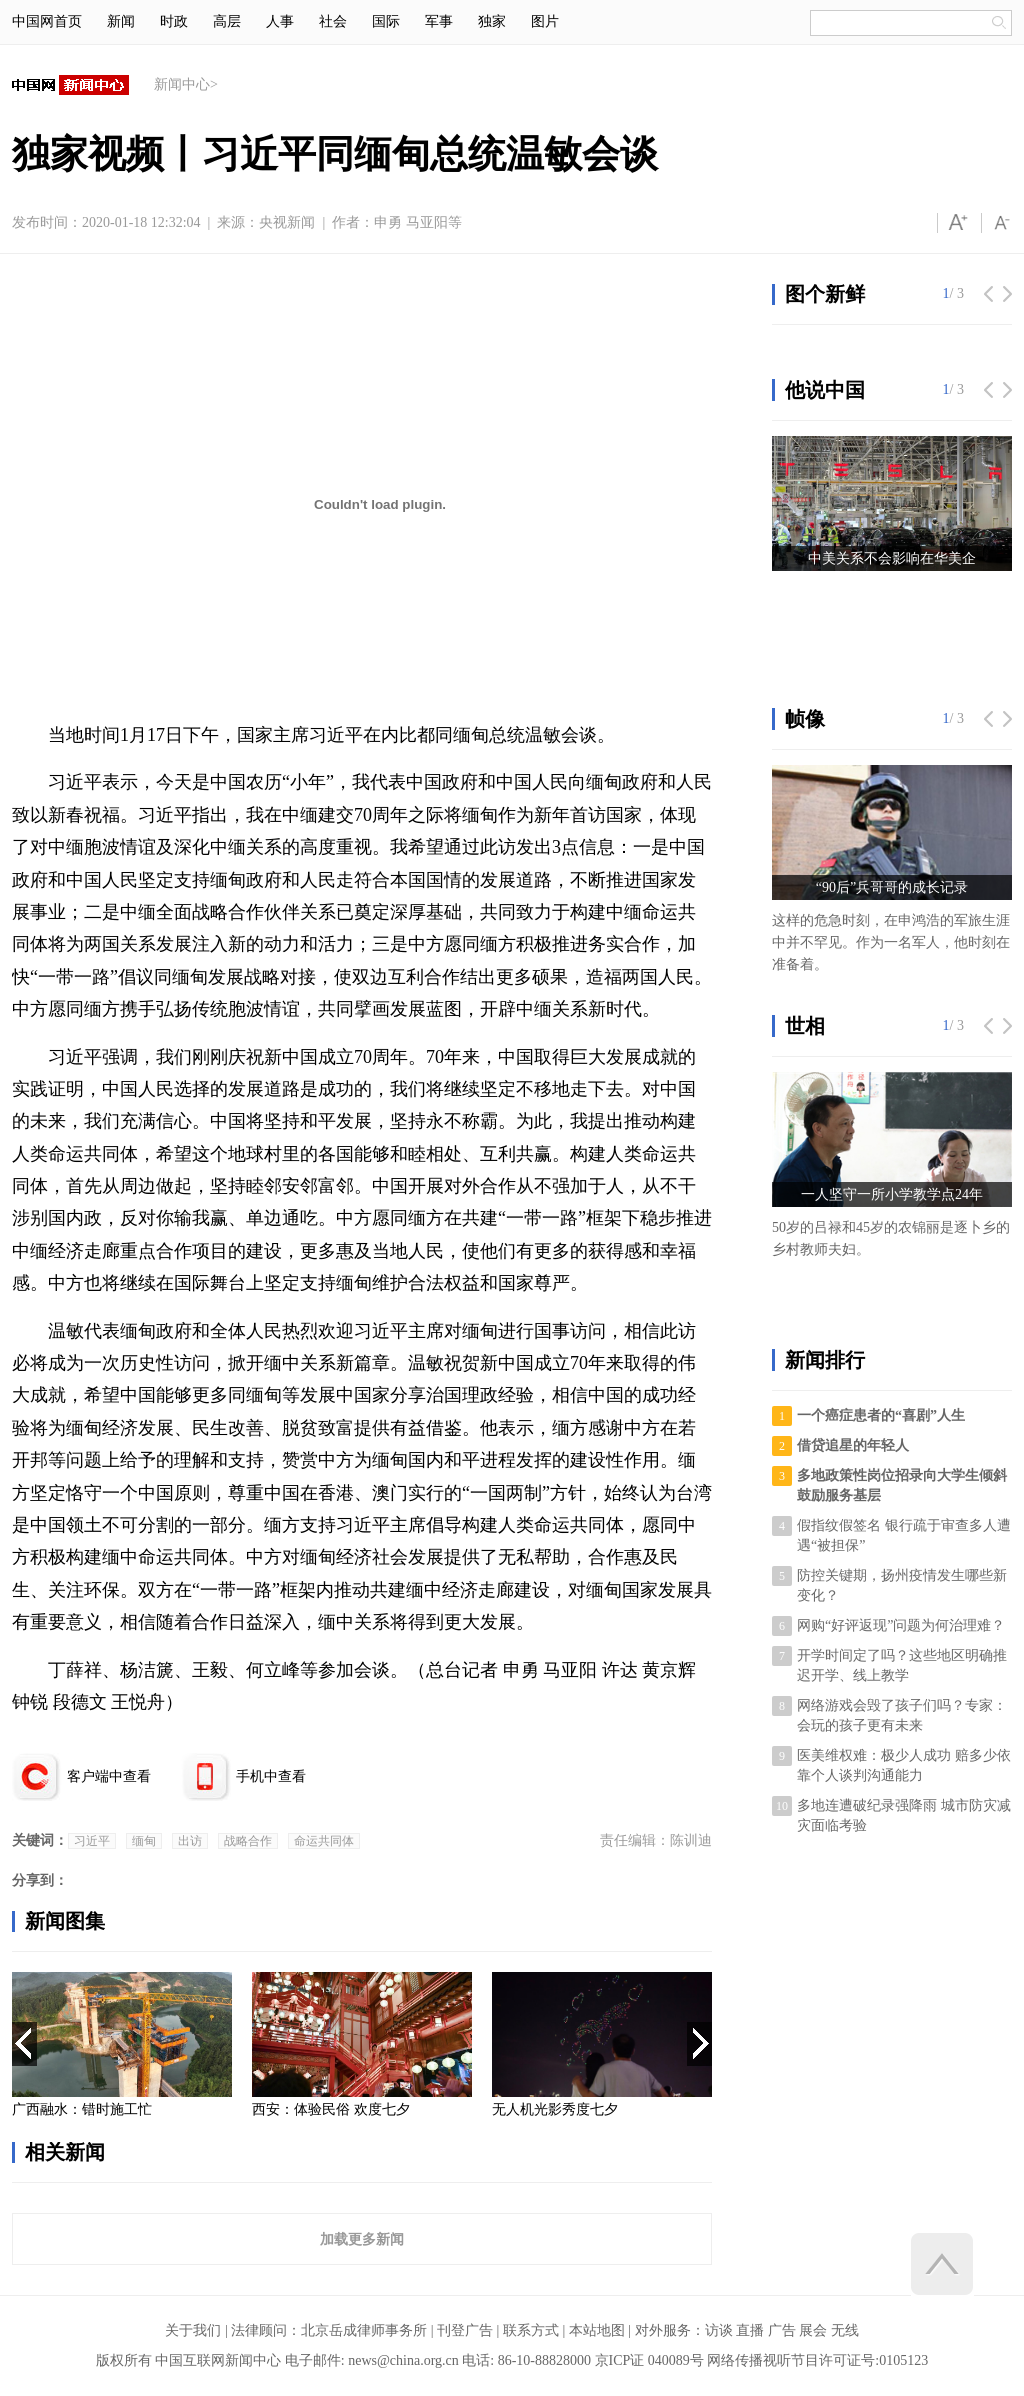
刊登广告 (465, 2330)
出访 (190, 1841)
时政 (174, 21)
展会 (813, 2330)
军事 (439, 21)
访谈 (719, 2330)
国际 (386, 21)
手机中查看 (271, 1776)
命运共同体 (324, 1841)
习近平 (92, 1841)
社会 (333, 21)
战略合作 (248, 1841)
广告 (782, 2330)
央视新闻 (287, 222)
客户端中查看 (109, 1776)
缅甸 (144, 1841)
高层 (227, 21)
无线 (845, 2330)
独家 (492, 21)
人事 (280, 21)
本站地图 (597, 2330)
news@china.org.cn (403, 2360)
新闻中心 (182, 84)
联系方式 (531, 2330)
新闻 (121, 21)
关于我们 (193, 2330)
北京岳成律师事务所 (364, 2330)
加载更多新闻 (362, 2239)
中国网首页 (47, 21)
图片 (545, 21)
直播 (750, 2330)
